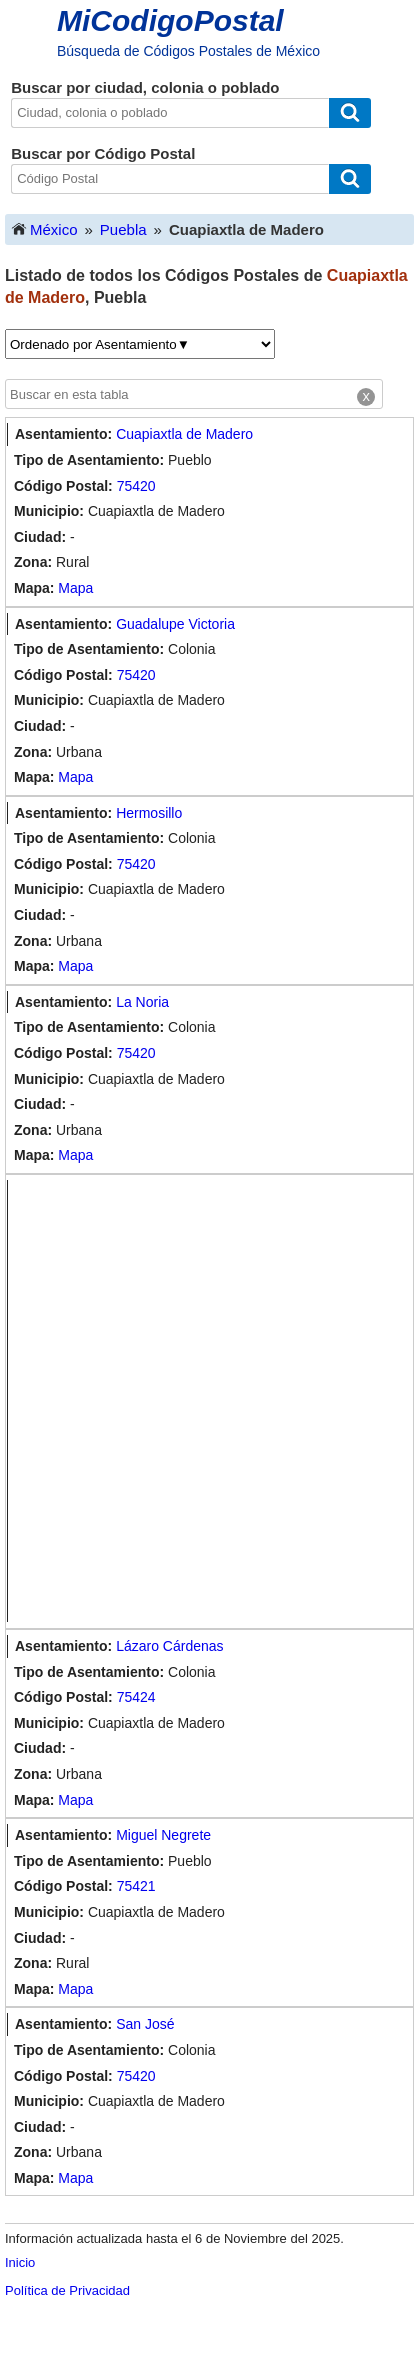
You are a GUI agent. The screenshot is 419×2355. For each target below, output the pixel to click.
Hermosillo (149, 813)
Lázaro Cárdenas (169, 1646)
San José (145, 2024)
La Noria (142, 1002)
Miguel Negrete (163, 1835)
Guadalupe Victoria (175, 624)
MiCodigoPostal (170, 20)
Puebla (123, 229)
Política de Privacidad (67, 2290)
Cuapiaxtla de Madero (184, 434)
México (44, 228)
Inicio (20, 2262)
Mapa (75, 588)
